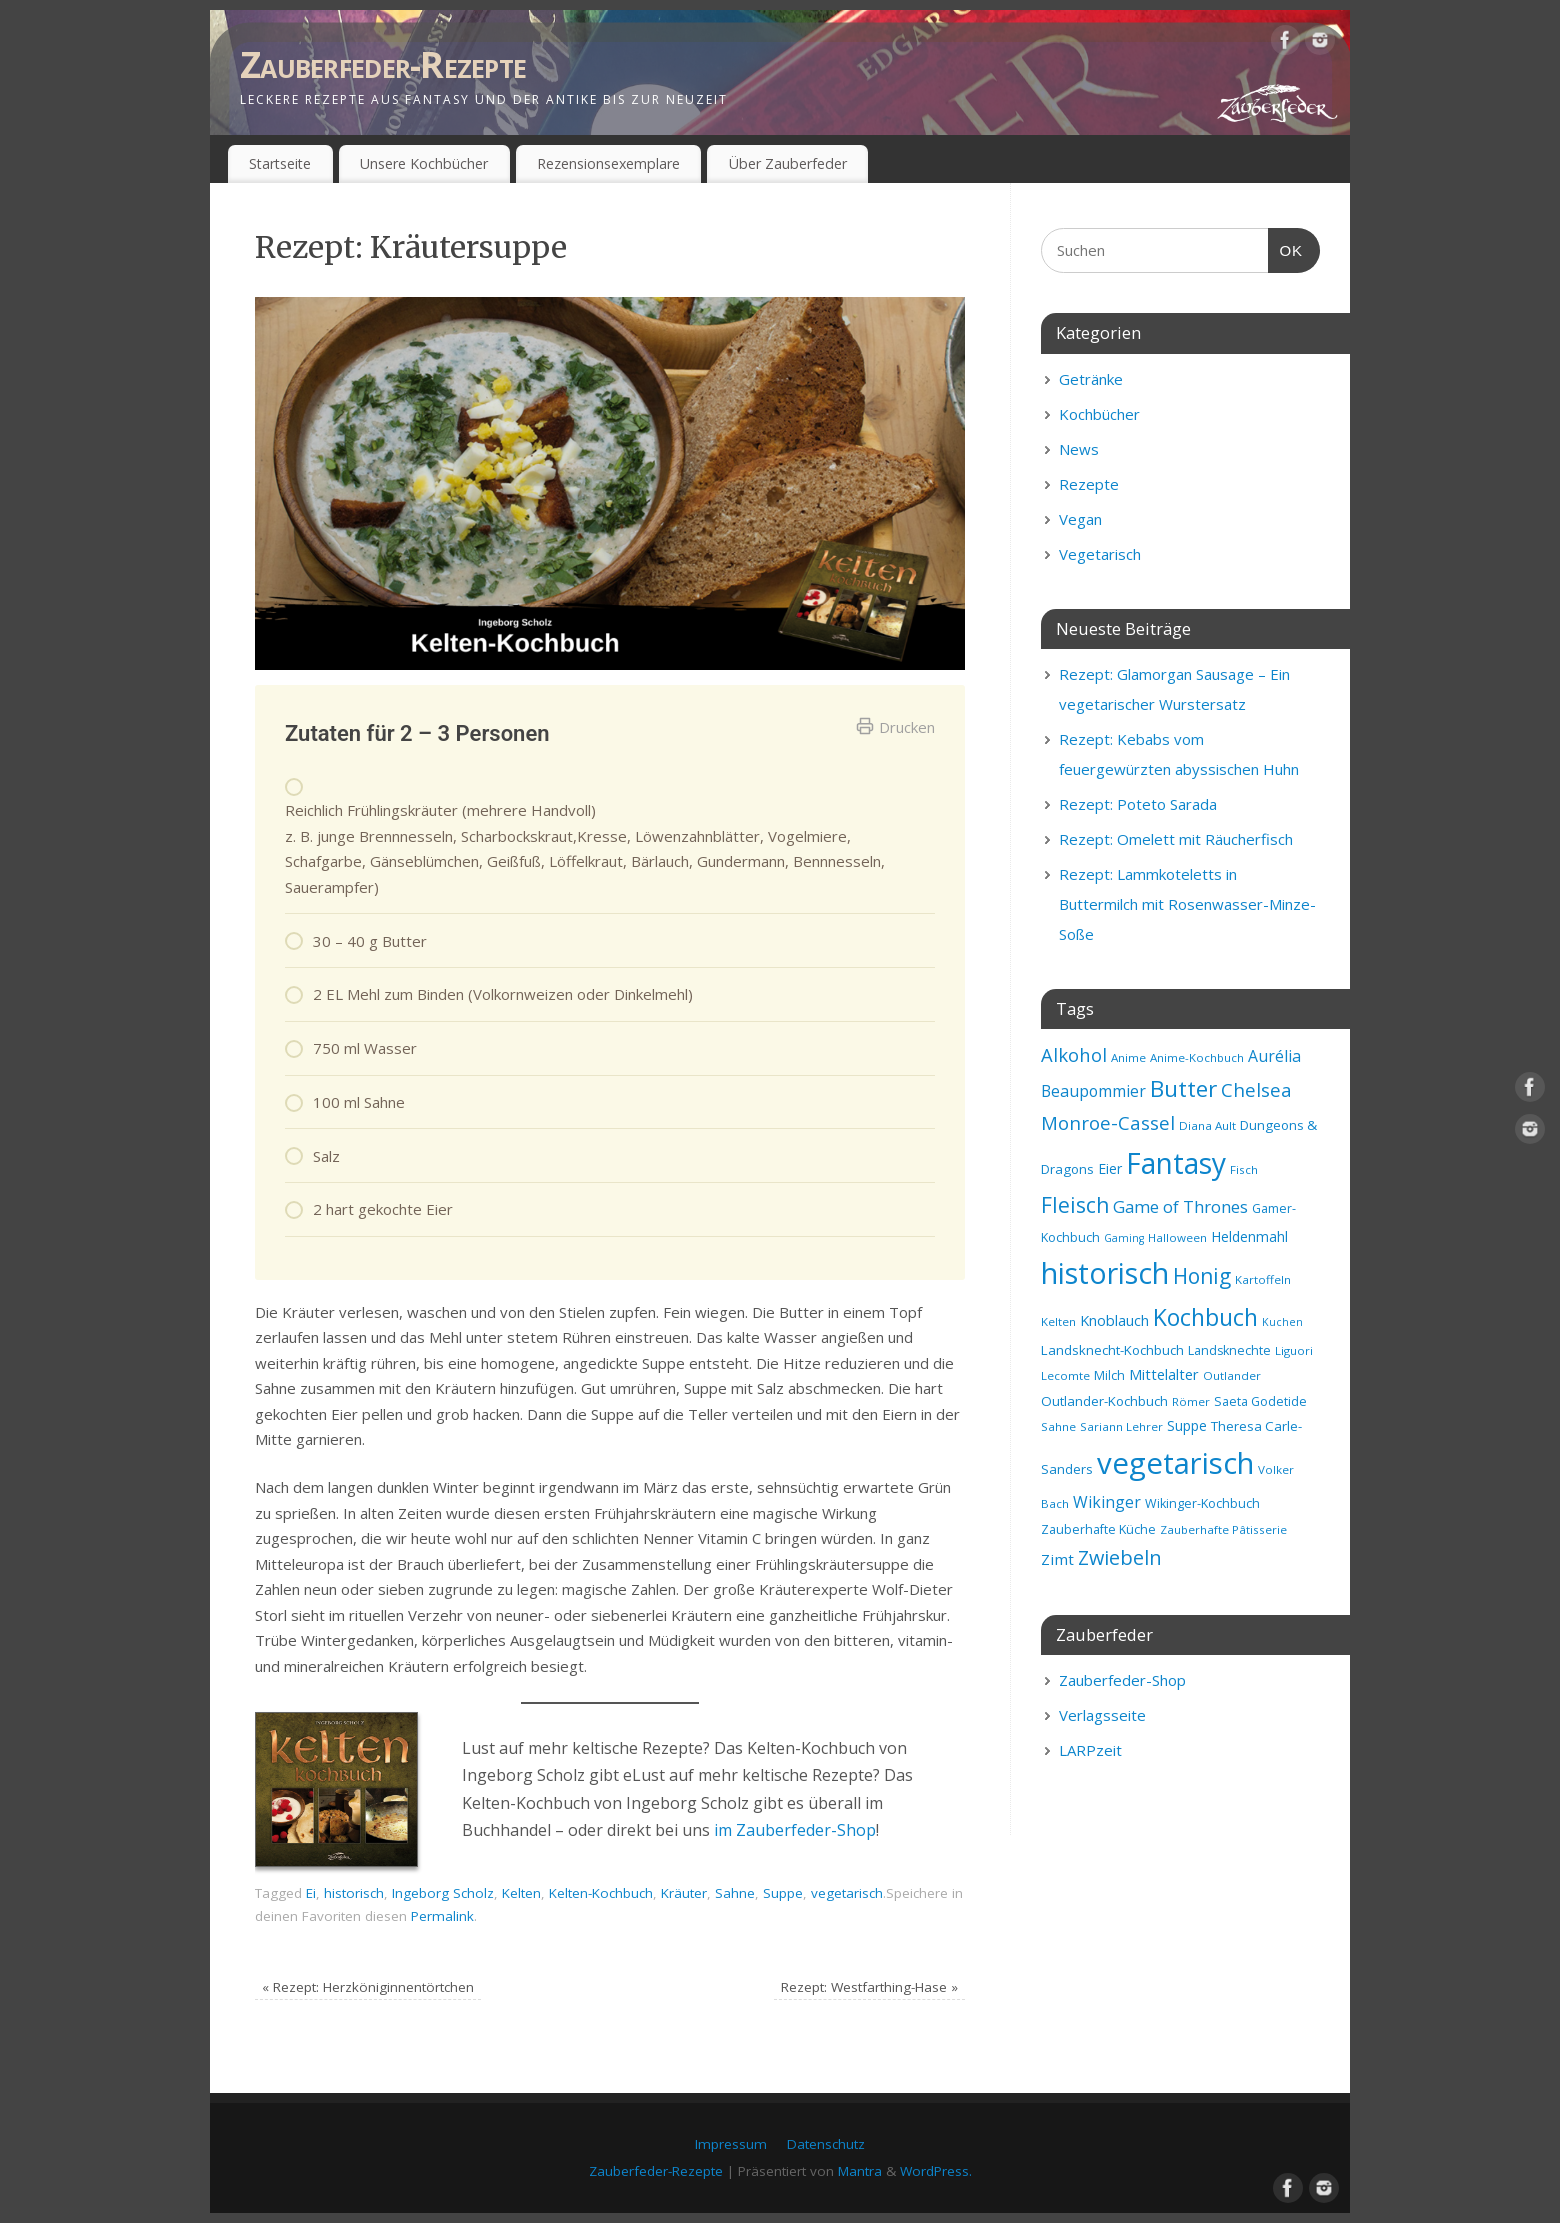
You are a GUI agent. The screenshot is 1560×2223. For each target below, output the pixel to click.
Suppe (783, 1893)
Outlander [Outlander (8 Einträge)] (1232, 1375)
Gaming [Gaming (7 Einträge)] (1124, 1238)
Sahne (735, 1893)
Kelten (521, 1893)
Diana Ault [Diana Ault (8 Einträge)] (1207, 1125)
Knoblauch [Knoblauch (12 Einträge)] (1114, 1320)
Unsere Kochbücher (424, 163)
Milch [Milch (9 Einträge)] (1109, 1375)
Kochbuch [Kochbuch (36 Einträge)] (1205, 1317)
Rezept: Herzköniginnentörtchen (368, 1987)
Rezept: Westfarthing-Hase (869, 1987)
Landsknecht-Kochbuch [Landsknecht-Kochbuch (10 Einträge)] (1112, 1350)
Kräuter (684, 1893)
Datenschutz (826, 2144)
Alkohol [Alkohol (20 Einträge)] (1074, 1054)
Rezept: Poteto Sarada (1138, 804)
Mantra (860, 2171)
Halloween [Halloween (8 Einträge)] (1177, 1237)
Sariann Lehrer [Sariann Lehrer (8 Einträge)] (1121, 1426)
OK (1286, 248)
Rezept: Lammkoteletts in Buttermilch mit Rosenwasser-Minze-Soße (1187, 904)
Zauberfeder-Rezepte (383, 64)
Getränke (1091, 379)
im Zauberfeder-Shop (795, 1830)
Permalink (442, 1916)
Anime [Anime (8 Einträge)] (1128, 1057)
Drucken (895, 727)
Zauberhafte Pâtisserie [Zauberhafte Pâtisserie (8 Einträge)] (1223, 1529)
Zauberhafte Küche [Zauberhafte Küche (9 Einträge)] (1098, 1529)
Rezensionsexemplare (608, 163)
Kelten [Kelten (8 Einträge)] (1058, 1321)
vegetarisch (847, 1893)
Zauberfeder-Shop (1122, 1680)
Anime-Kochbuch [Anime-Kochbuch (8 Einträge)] (1197, 1057)
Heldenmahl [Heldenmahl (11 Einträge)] (1249, 1236)
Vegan (1080, 519)
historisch (354, 1893)
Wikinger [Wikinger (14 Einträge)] (1107, 1502)
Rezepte (1089, 484)
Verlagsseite (1102, 1715)
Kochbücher (1099, 414)
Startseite (280, 163)
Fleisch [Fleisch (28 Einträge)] (1075, 1205)
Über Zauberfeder (788, 163)
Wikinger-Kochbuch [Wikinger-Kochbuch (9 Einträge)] (1202, 1503)
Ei (311, 1893)
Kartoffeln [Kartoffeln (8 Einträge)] (1263, 1279)
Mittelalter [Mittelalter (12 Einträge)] (1164, 1374)
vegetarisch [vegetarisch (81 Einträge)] (1175, 1463)
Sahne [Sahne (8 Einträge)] (1058, 1426)
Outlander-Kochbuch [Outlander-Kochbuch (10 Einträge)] (1104, 1401)
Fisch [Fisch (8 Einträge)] (1244, 1169)
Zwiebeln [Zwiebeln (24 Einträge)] (1120, 1557)
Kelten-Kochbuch (601, 1893)
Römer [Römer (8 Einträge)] (1191, 1401)
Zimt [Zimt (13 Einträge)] (1057, 1559)
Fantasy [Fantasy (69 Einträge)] (1176, 1163)
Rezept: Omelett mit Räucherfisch (1176, 839)
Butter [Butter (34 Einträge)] (1183, 1088)
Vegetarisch (1100, 554)
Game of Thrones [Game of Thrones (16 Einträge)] (1180, 1206)
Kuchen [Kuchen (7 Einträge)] (1282, 1322)
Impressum (731, 2144)
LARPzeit (1090, 1750)
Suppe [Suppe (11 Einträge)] (1187, 1425)
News (1079, 449)
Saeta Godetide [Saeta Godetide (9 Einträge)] (1260, 1401)
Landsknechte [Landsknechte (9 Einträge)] (1229, 1350)
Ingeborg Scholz (443, 1893)
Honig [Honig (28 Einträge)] (1202, 1276)
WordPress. (936, 2171)
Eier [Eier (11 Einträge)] (1110, 1168)
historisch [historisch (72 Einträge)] (1105, 1273)
